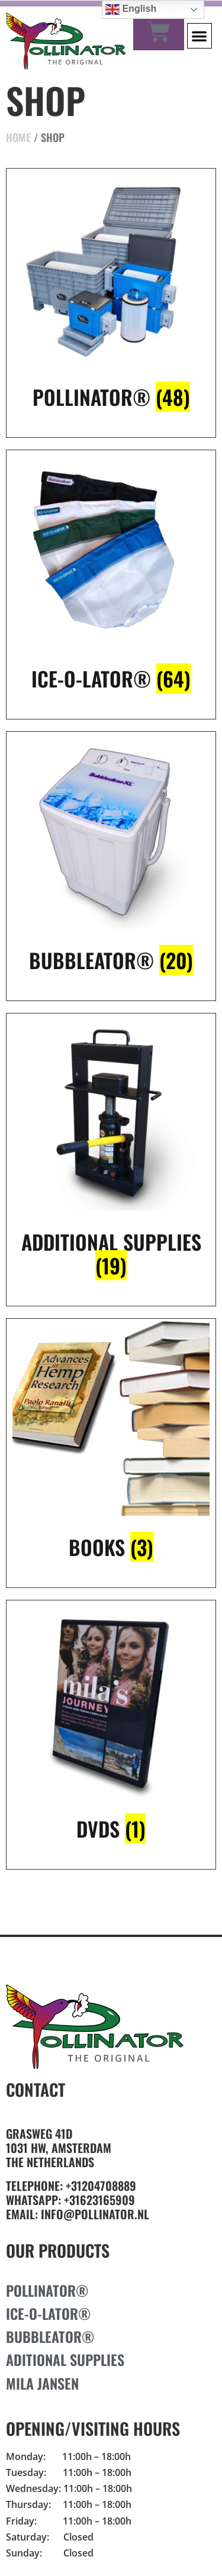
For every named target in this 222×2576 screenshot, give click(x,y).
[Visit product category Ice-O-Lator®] (111, 575)
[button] (200, 36)
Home (18, 137)
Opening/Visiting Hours (93, 2428)
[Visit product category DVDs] (111, 1725)
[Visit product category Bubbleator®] (111, 857)
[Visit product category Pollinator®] (111, 294)
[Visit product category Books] (111, 1444)
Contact (35, 2089)
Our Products (58, 2250)
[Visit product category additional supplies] (111, 1151)
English (130, 9)
